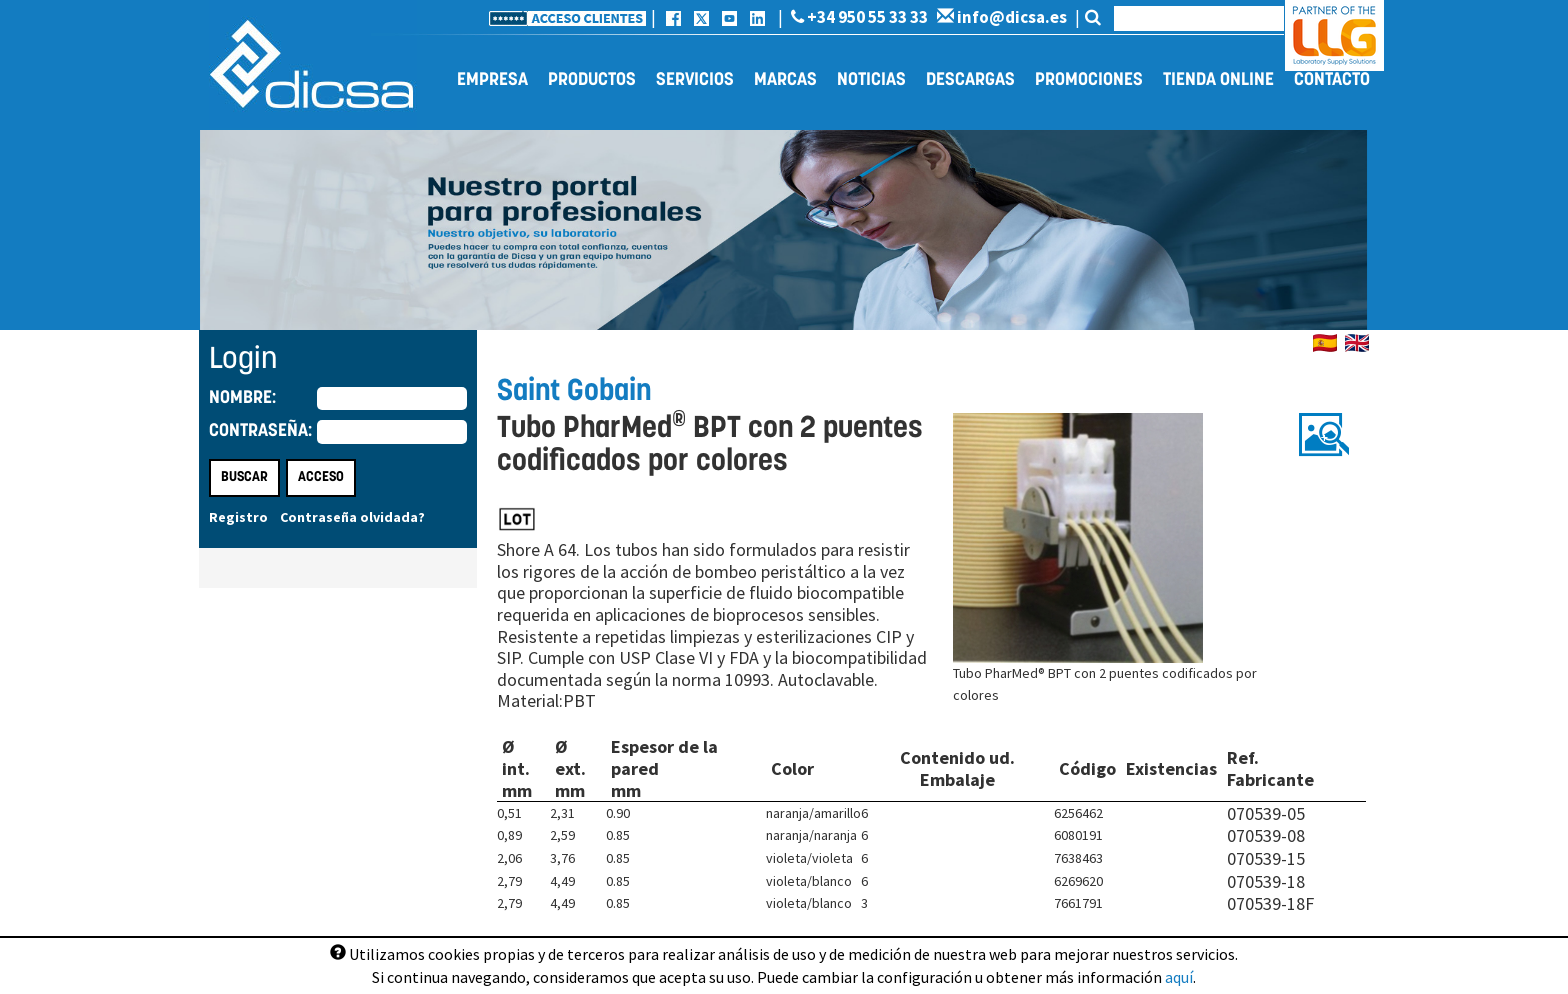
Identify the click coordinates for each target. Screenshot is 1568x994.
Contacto (1332, 80)
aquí (1179, 977)
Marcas (785, 80)
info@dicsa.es (1002, 17)
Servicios (695, 80)
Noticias (871, 80)
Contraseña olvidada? (352, 517)
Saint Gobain (574, 392)
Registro (238, 517)
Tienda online (1218, 80)
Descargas (970, 80)
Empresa (492, 80)
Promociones (1089, 80)
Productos (592, 80)
